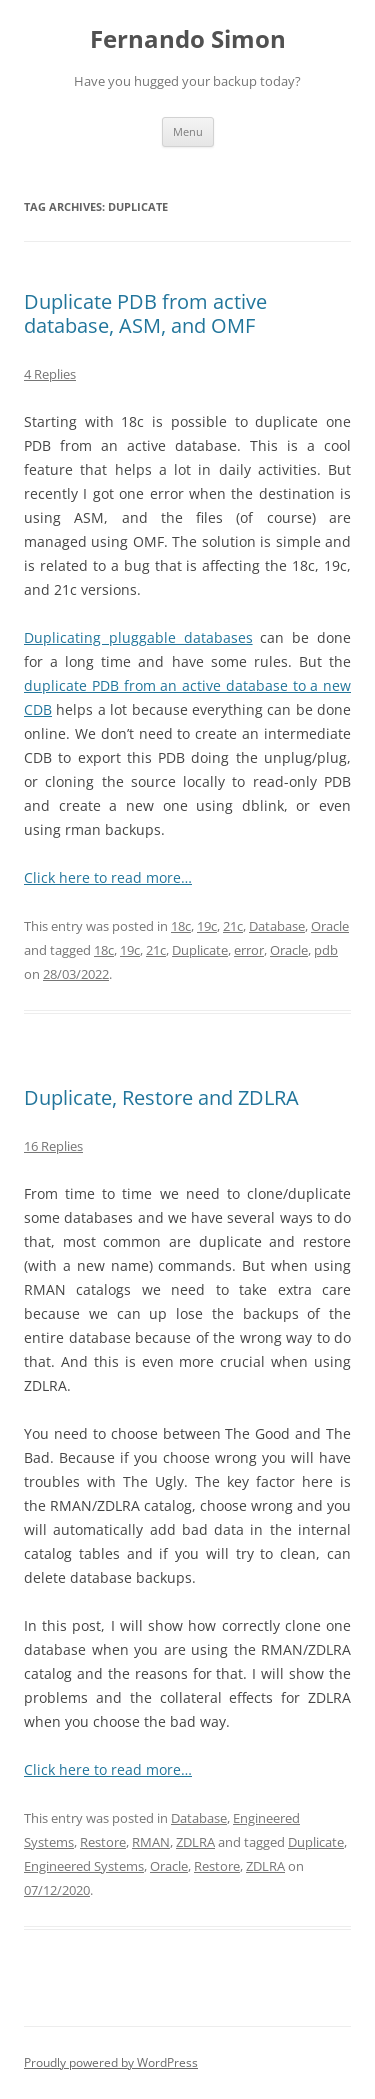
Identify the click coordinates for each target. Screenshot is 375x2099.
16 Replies (53, 1146)
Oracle (330, 926)
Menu (188, 131)
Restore (103, 1842)
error (249, 950)
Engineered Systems (84, 1866)
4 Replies (50, 374)
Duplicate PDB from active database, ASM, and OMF (145, 313)
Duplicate (200, 950)
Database (277, 926)
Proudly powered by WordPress (111, 2062)
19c (207, 926)
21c (233, 926)
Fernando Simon (188, 39)
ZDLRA (195, 1842)
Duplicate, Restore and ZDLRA (161, 1097)
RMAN (151, 1842)
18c (181, 926)
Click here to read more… (108, 877)
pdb (326, 950)
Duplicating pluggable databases (138, 637)
